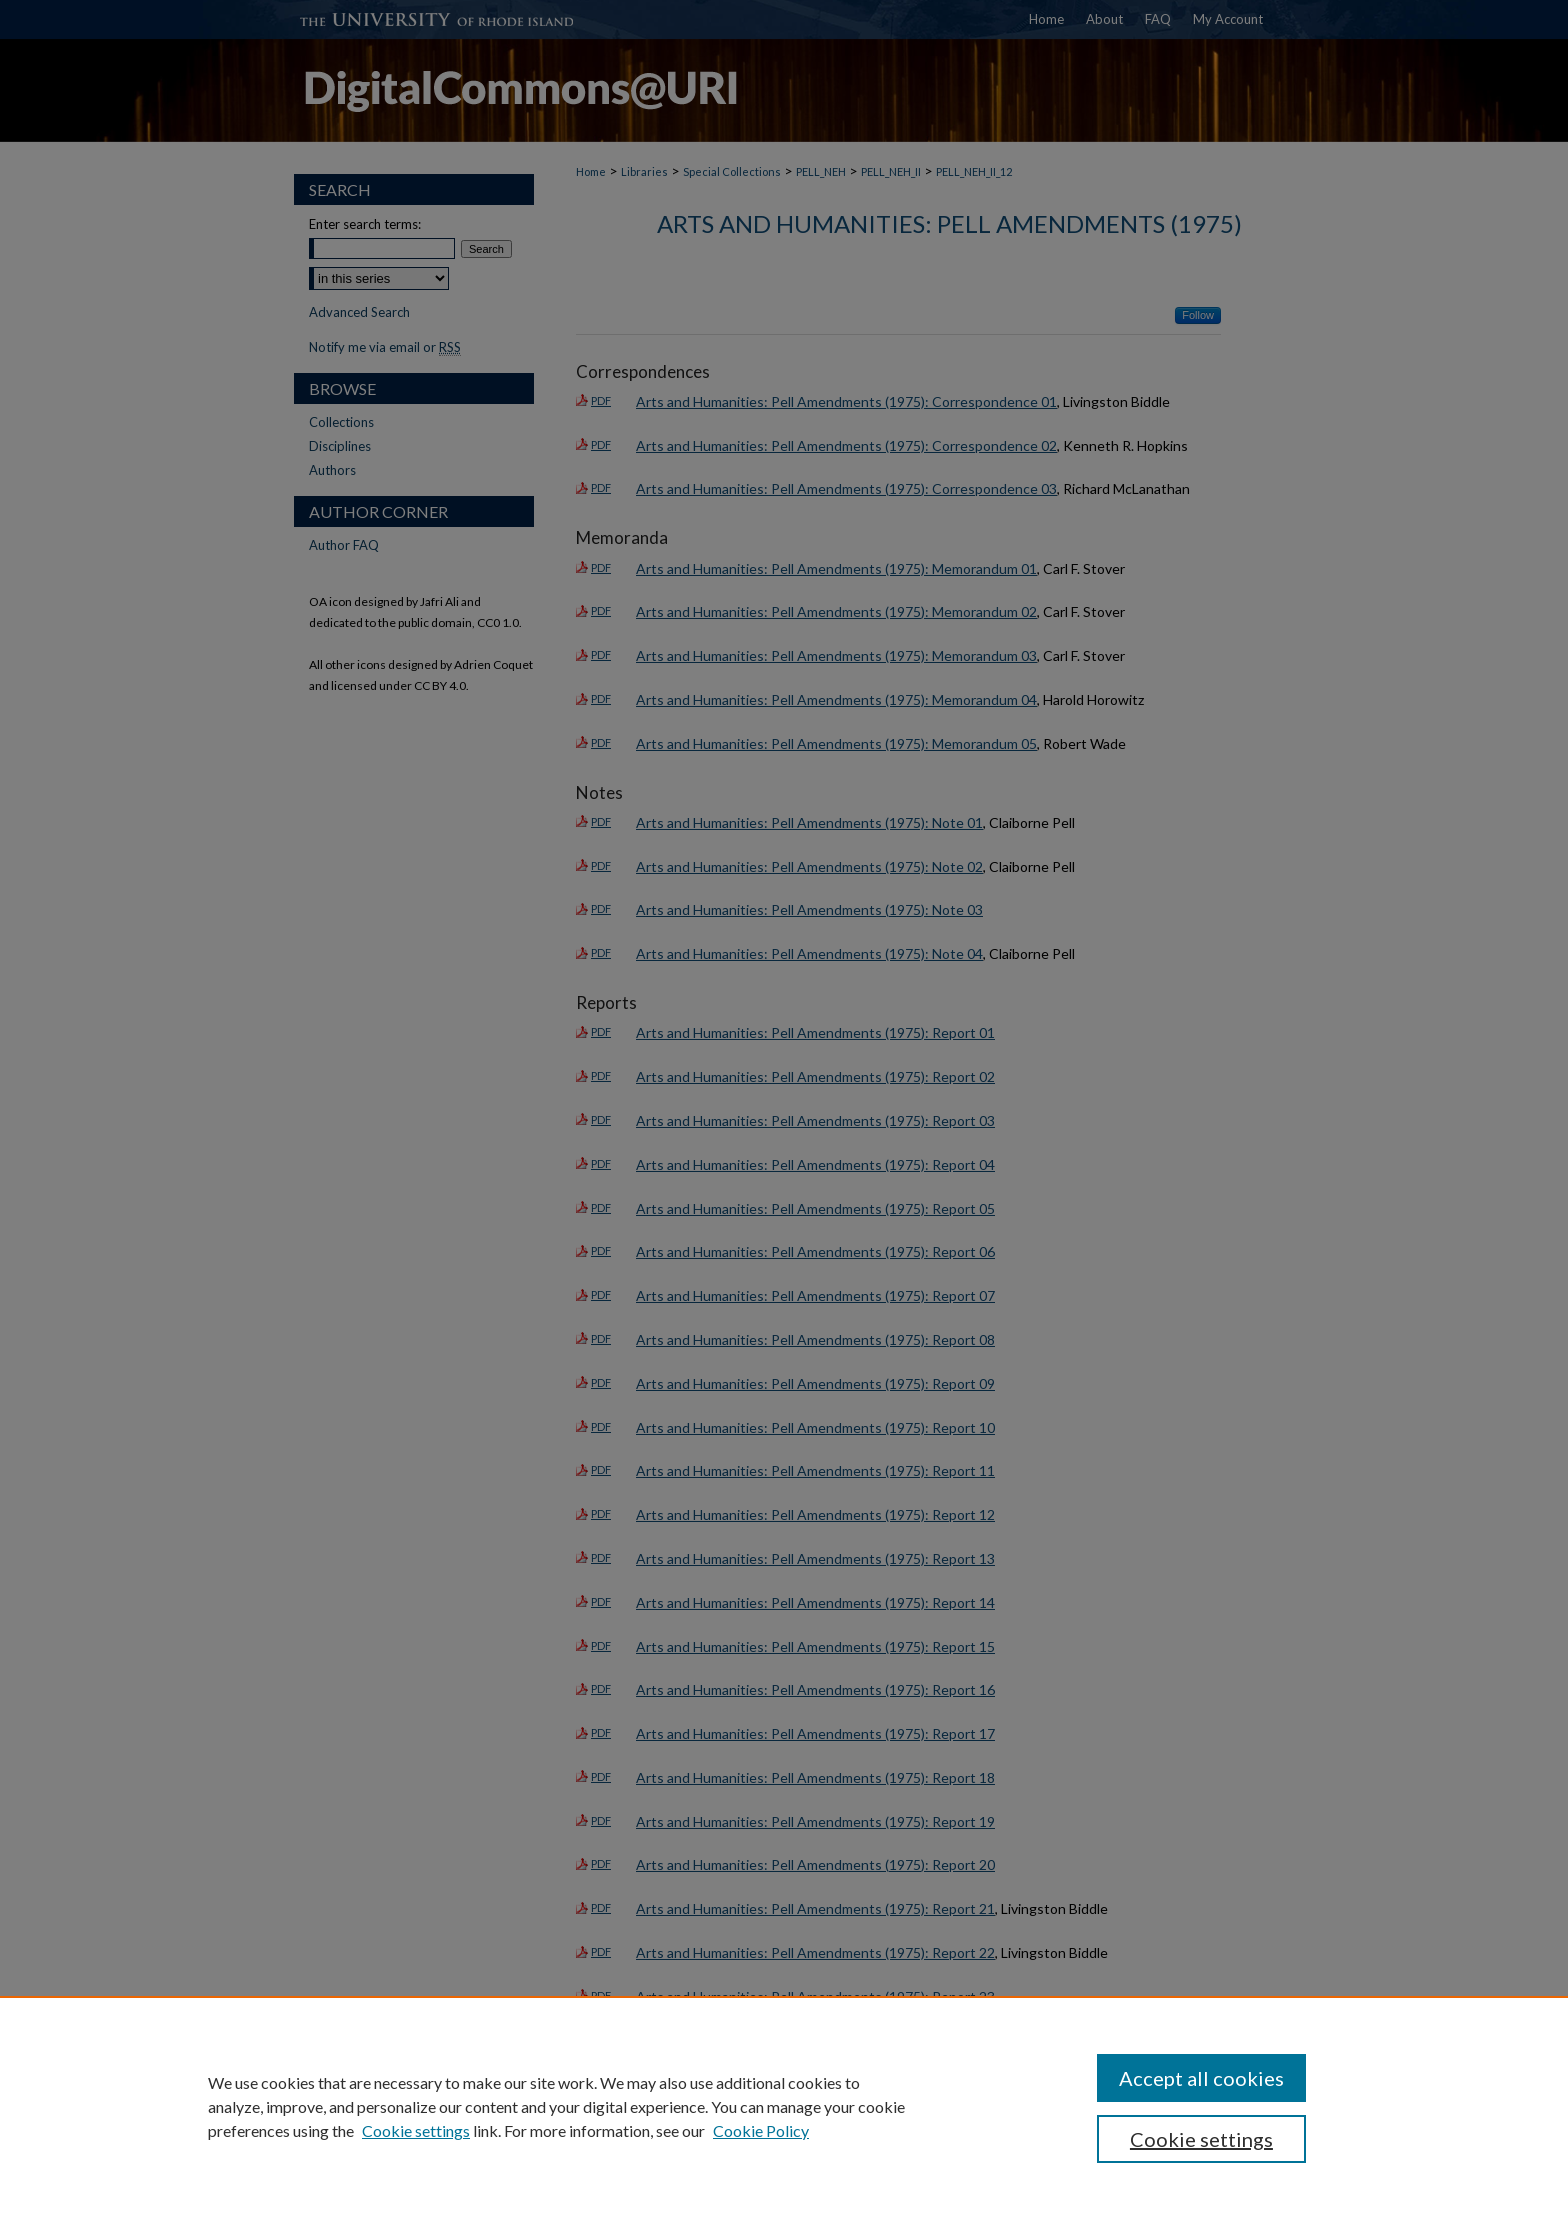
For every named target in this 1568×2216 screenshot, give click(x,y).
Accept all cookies (1201, 2078)
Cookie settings (416, 2130)
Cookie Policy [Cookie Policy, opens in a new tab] (761, 2130)
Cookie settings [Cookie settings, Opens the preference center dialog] (1201, 2139)
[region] (784, 2106)
